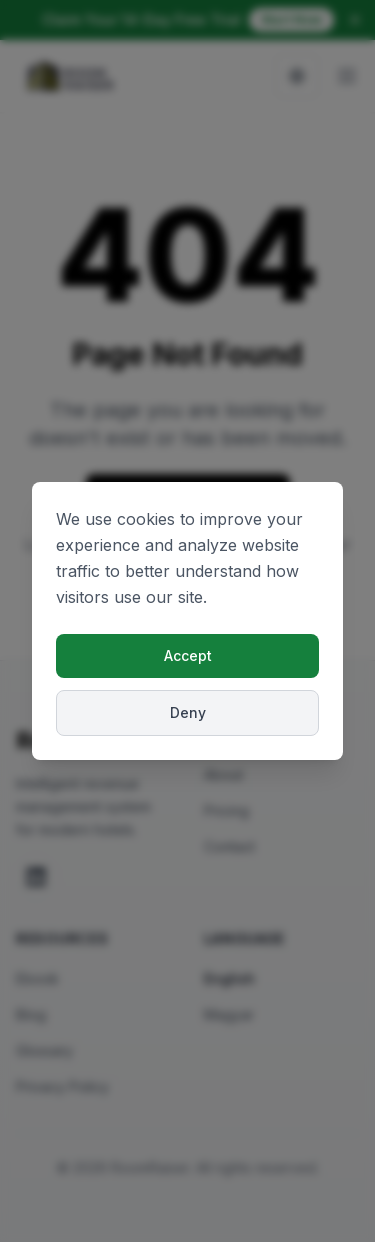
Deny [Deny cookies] (188, 712)
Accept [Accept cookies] (188, 655)
